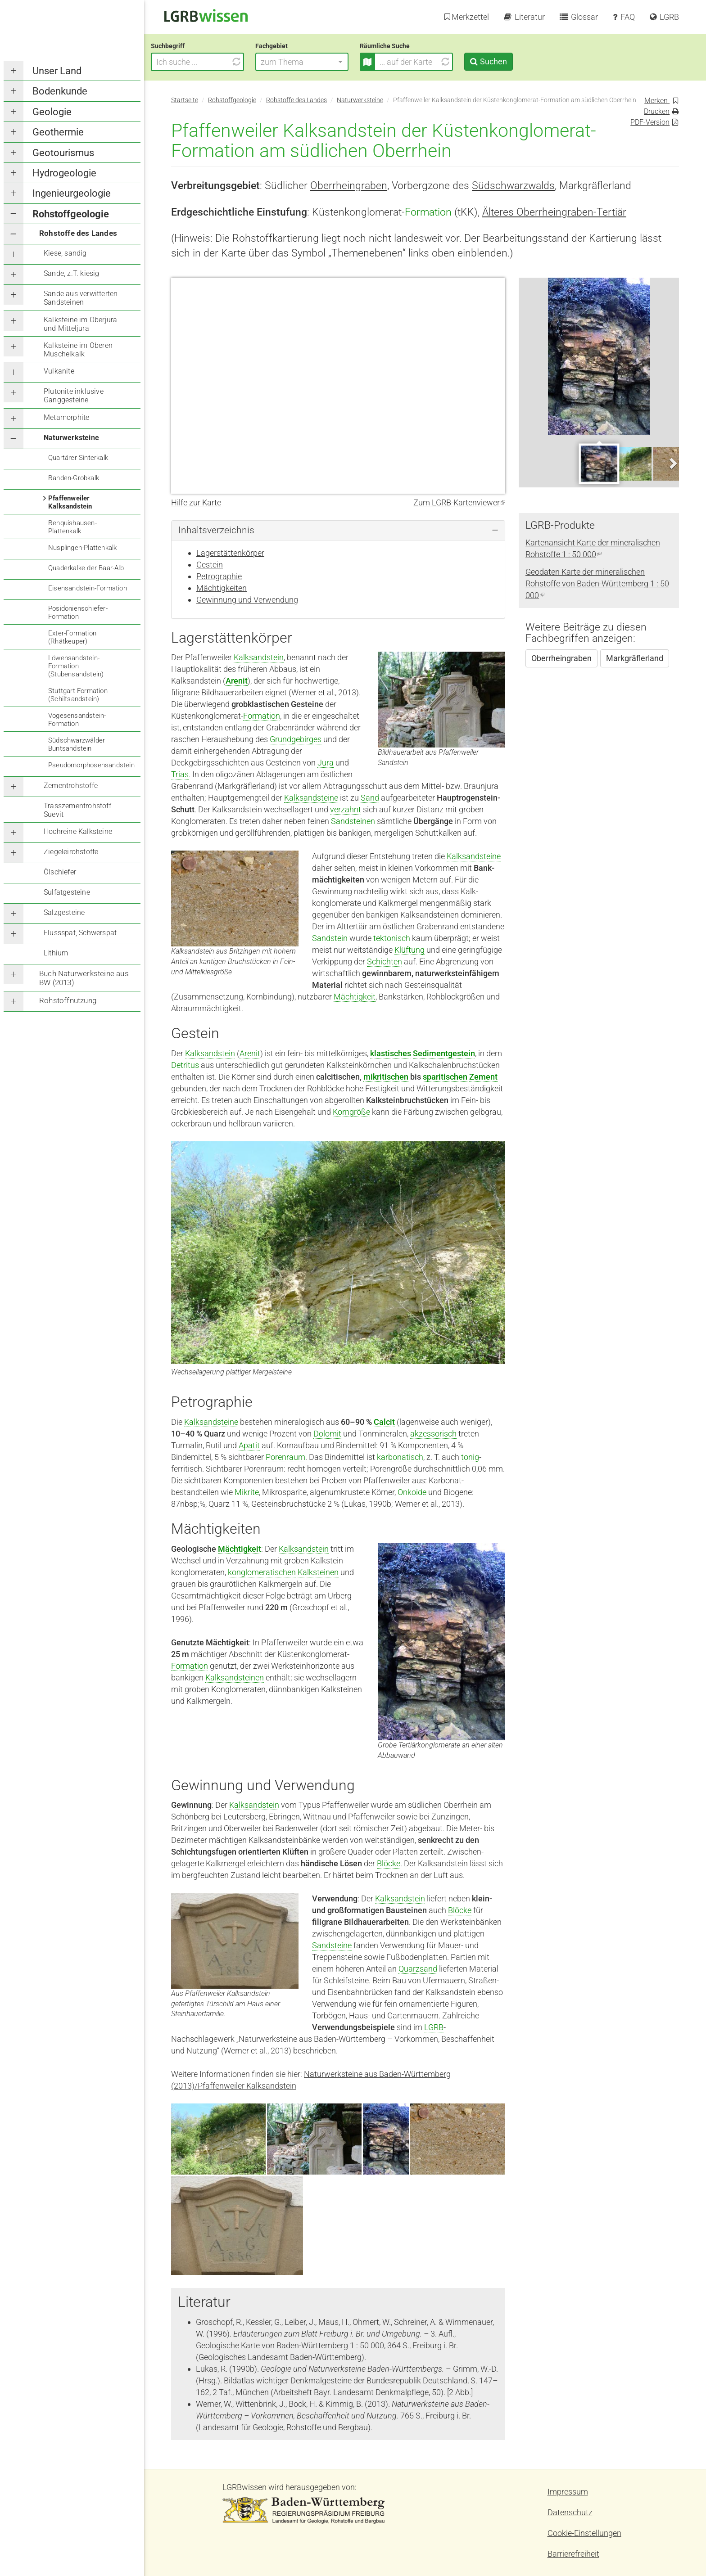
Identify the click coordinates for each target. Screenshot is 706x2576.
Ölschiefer (60, 872)
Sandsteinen (353, 821)
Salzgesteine (64, 912)
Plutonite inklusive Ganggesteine (74, 395)
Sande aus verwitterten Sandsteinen (81, 297)
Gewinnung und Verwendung (247, 599)
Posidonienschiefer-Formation (78, 612)
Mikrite (247, 1492)
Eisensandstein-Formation (87, 588)
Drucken (657, 111)
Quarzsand (417, 1968)
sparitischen (445, 1076)
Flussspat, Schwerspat (80, 932)
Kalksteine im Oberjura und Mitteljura (80, 324)
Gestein (209, 564)
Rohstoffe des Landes (78, 233)
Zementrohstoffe (71, 785)
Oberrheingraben (348, 185)
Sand (370, 797)
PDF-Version (650, 122)
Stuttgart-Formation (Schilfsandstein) (78, 695)
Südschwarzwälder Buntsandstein (76, 744)
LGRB (434, 2027)
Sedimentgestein (444, 1053)
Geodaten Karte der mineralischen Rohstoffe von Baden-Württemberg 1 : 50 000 (597, 583)
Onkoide (412, 1492)
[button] (322, 62)
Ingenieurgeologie (71, 193)
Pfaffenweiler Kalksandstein (70, 502)
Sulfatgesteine (67, 892)
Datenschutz (570, 2512)
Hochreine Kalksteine (78, 831)
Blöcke (388, 1863)
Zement (483, 1076)
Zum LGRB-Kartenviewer (459, 502)
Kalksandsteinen (234, 1677)
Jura (325, 762)
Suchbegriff (188, 46)
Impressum (568, 2491)
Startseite (184, 100)
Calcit (384, 1422)
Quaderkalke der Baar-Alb (86, 568)
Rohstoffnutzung (67, 1000)
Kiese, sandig (65, 253)
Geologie (52, 111)
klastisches (390, 1053)
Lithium (56, 953)
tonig (470, 1457)
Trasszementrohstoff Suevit (77, 810)
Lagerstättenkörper (230, 553)
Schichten (384, 961)
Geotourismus (63, 152)
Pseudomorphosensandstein (91, 765)
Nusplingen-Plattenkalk (82, 548)
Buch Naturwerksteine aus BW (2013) (84, 978)
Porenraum (285, 1457)
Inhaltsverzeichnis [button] (216, 530)
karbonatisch (400, 1457)
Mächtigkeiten (221, 588)
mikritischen (385, 1076)
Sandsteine (332, 1945)
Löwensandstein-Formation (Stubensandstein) (76, 666)
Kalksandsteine (311, 797)
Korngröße (351, 1112)
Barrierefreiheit (573, 2553)
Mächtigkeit (355, 996)
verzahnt (345, 809)
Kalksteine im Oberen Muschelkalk (78, 349)
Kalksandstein (259, 657)
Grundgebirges (295, 739)
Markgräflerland (634, 658)
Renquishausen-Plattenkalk (72, 527)
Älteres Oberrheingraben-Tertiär (554, 212)
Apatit (249, 1445)
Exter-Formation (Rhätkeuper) (72, 637)
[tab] (338, 530)
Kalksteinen (318, 1572)
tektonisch (391, 938)
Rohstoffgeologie (70, 214)
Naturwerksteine (71, 437)
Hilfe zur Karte (196, 502)
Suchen (513, 61)
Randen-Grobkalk (73, 478)
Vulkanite (59, 371)
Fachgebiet (292, 46)
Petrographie (219, 576)
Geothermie (58, 132)
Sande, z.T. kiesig (72, 273)
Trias (180, 774)
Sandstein (330, 938)
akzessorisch (433, 1433)
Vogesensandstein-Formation (77, 720)
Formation (428, 212)
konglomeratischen (262, 1572)
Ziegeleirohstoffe (71, 851)
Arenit (237, 680)
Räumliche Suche (405, 46)
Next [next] (672, 462)
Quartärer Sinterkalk (78, 458)
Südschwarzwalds (513, 185)
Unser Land (56, 71)
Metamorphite (66, 417)
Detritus (185, 1065)
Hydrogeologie (64, 173)
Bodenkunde (59, 91)
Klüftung (409, 950)
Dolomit (327, 1433)
